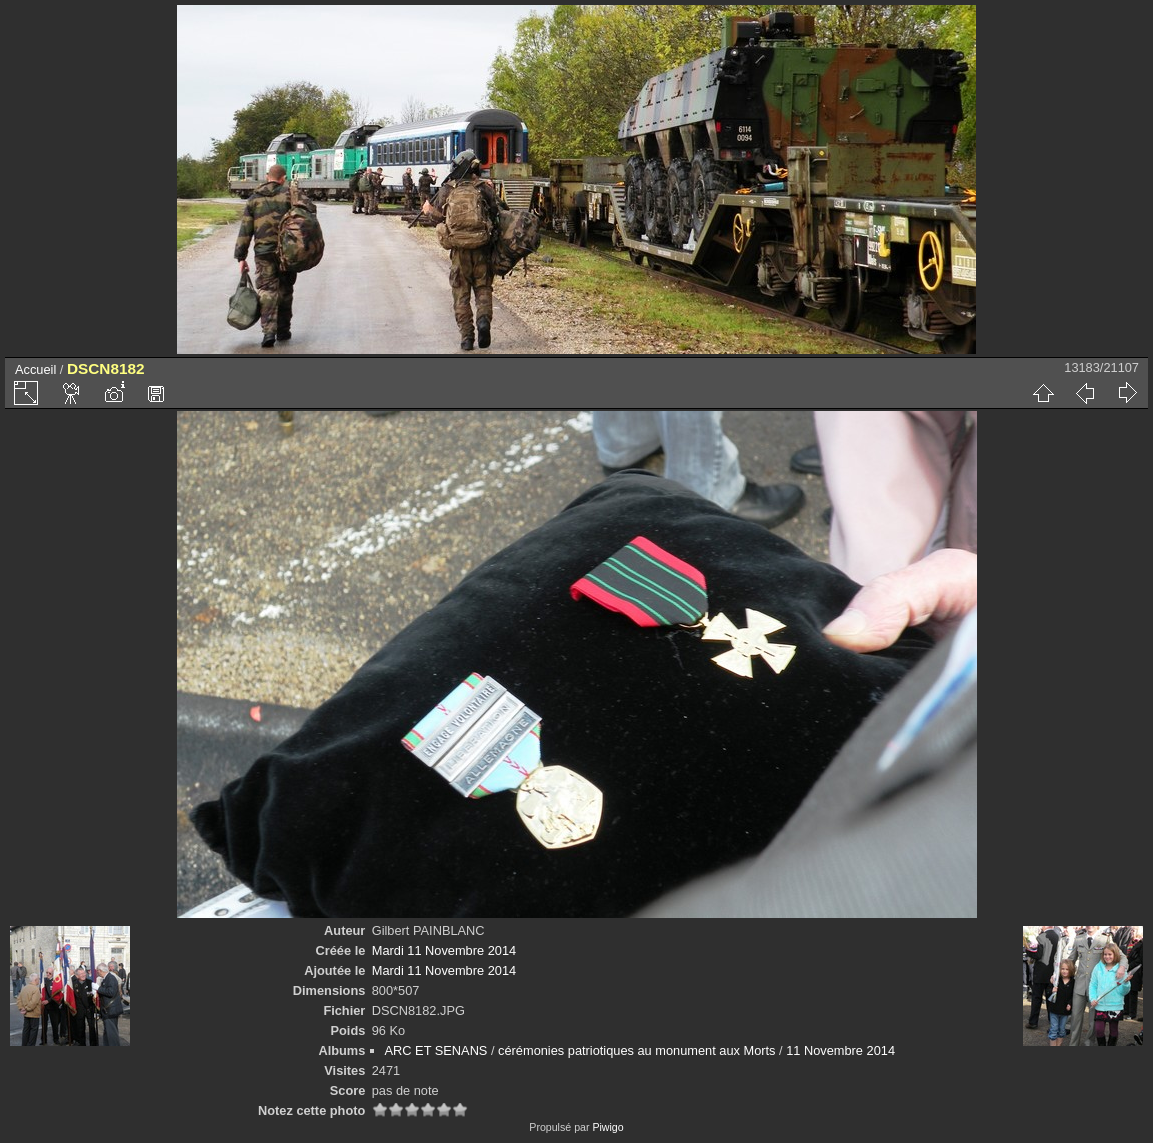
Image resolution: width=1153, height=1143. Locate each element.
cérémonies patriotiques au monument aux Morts (636, 1050)
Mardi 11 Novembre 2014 (444, 950)
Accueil (35, 369)
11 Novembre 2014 (840, 1050)
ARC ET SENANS (436, 1050)
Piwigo (607, 1127)
